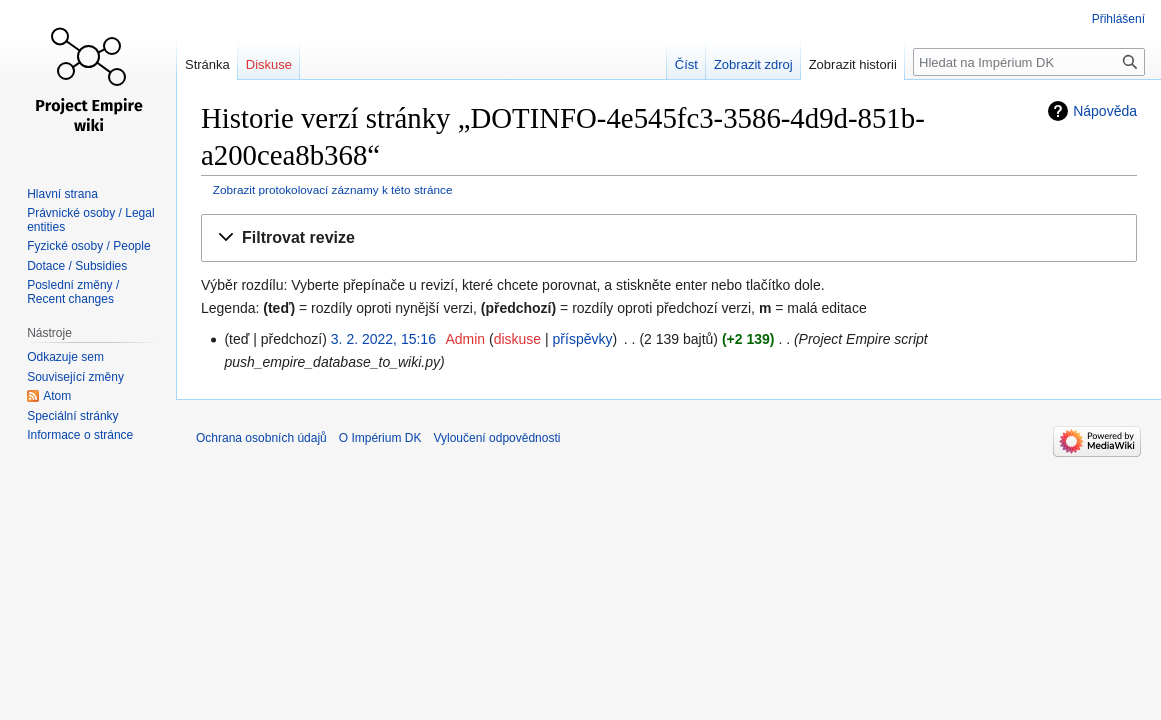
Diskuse (269, 64)
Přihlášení (1118, 19)
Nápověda (1105, 111)
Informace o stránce (80, 435)
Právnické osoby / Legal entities (90, 220)
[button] (669, 238)
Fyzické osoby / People (88, 246)
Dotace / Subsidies (77, 266)
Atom (57, 396)
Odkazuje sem (65, 357)
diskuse (517, 339)
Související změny (75, 377)
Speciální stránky (72, 416)
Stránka (207, 64)
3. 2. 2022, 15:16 (383, 339)
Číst (686, 64)
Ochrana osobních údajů (261, 438)
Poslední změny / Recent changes (73, 292)
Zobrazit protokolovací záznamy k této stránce (333, 189)
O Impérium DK (380, 438)
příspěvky (583, 339)
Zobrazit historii (853, 64)
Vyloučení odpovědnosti (496, 438)
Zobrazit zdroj (753, 64)
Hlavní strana (62, 194)
